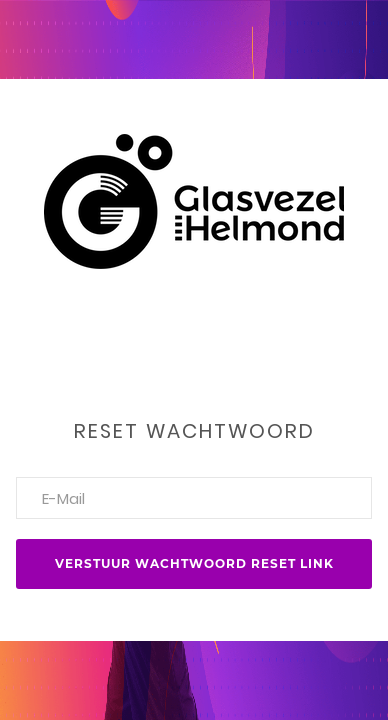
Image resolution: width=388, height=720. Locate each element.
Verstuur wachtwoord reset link (194, 563)
